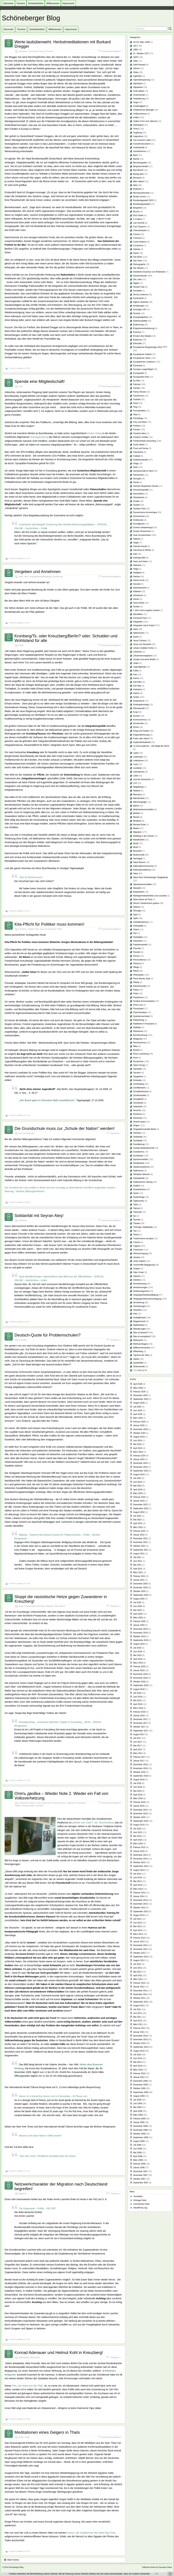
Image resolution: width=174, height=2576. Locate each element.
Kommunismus (59, 1803)
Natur (135, 873)
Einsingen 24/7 (140, 309)
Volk (135, 1314)
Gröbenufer (138, 520)
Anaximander (139, 95)
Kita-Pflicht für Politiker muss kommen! (49, 924)
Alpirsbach (138, 83)
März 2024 (138, 1452)
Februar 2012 (139, 1983)
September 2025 (140, 1399)
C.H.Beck (137, 219)
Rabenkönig (138, 1020)
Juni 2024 (137, 1440)
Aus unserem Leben (142, 140)
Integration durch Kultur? (144, 625)
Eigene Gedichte (140, 302)
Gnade (136, 501)
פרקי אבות (142, 1370)
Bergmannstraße (140, 166)
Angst (21, 1606)
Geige (27, 2437)
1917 (135, 46)
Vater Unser (138, 1272)
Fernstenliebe (139, 410)
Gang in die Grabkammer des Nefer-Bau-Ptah (91, 2532)
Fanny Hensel (139, 392)
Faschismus (138, 396)
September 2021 (140, 1550)
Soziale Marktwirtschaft (143, 1148)
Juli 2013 (137, 1919)
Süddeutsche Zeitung (142, 1182)
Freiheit (136, 426)
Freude (136, 429)
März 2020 (138, 1617)
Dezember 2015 (140, 1810)
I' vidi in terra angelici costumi (146, 610)
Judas (136, 663)
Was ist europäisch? (142, 1336)
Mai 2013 (137, 1926)
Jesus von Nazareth (142, 644)
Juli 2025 (137, 1407)
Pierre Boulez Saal (141, 978)
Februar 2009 (139, 2118)
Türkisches (138, 1250)
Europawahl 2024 (141, 377)
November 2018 (140, 1678)
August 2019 (139, 1644)
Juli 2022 (137, 1516)
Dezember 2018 (140, 1674)
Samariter (137, 1069)
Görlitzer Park (139, 508)
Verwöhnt (39, 1806)
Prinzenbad (138, 1008)
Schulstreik (138, 1103)
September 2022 (140, 1508)
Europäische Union (141, 358)
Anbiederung (139, 98)
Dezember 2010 (140, 2036)
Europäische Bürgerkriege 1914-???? (150, 347)
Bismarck (137, 178)
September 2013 (140, 1911)
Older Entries (11, 2559)
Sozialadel (138, 1140)
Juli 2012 (137, 1964)
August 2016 (139, 1779)
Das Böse (23, 929)
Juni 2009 (137, 2103)
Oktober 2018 (139, 1681)
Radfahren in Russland (143, 1024)
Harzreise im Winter (142, 550)
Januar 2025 (139, 1425)
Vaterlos (136, 1276)
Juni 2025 (137, 1410)
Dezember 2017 (140, 1719)
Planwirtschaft (139, 986)
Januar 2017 (139, 1761)
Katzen (136, 693)
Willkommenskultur (141, 1347)
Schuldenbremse (140, 1091)
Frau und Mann (140, 422)
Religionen (138, 1039)
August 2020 (139, 1599)
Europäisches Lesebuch (144, 362)
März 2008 (138, 2160)
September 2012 (140, 1956)
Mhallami (137, 821)
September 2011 (140, 2002)
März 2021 (138, 1572)
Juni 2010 (137, 2058)
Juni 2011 (137, 2013)
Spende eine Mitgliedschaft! (39, 381)
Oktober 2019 (139, 1636)
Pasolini (136, 952)
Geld (20, 386)
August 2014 (139, 1870)
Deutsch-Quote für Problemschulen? (47, 1335)
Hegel (135, 569)
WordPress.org (140, 2208)
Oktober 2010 (139, 2043)
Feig (135, 407)
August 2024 (139, 1437)
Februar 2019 (139, 1666)
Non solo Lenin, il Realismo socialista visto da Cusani (48, 2156)
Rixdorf (136, 1050)
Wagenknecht (139, 1321)
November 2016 (140, 1768)
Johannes (137, 652)
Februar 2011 (139, 2028)
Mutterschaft (138, 855)
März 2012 (138, 1979)
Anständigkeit (139, 106)
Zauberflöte (138, 1363)
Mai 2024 (137, 1444)
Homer (136, 599)
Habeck (136, 539)
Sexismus (137, 1114)
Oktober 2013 (139, 1907)
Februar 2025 (139, 1422)
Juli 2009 (137, 2100)
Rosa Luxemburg (141, 1054)
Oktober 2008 (139, 2134)
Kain (135, 674)
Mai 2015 (137, 1836)
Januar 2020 (139, 1625)
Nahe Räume (59, 1606)
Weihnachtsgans (140, 1344)
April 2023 (137, 1489)
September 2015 (140, 1821)
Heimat (136, 576)
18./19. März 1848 (141, 42)
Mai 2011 (137, 2017)
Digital (136, 283)
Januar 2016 (139, 1806)
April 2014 (137, 1885)
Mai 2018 (137, 1700)
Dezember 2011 (140, 1990)
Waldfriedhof (139, 1325)
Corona (136, 234)
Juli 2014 (137, 1874)
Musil (135, 847)
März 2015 (138, 1843)
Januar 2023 (139, 1501)
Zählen (136, 1359)
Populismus (138, 997)
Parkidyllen (138, 937)
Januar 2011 (139, 2032)
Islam (135, 629)
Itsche (136, 637)
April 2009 (137, 2111)
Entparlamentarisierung (143, 328)
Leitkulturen (138, 760)
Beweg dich (138, 174)
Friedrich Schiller (140, 437)
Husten (136, 606)
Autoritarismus (139, 151)
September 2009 (140, 2092)
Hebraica (137, 565)
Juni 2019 (137, 1651)
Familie (136, 388)
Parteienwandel (140, 944)
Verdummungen (28, 1806)
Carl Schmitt (138, 223)
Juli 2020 (137, 1602)
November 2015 (140, 1813)
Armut (136, 129)
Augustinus (138, 136)
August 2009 (139, 2096)
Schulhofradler (139, 1095)
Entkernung (138, 324)
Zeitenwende (139, 1366)
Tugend (17, 1806)
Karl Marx (137, 682)
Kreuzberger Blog (16, 2567)
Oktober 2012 (139, 1953)
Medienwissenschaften (143, 809)
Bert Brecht (138, 170)
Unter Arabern (139, 1261)
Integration (23, 51)
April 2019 (137, 1659)
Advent (136, 68)
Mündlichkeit (139, 840)
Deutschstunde (140, 276)
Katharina (137, 689)
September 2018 (140, 1685)
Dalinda (136, 249)
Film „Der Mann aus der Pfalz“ (28, 2385)
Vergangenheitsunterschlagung (147, 1299)
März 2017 (138, 1753)
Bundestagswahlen (141, 204)
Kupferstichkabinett (142, 742)
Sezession (23, 1340)
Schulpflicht (138, 1099)
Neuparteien (138, 892)
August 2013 (139, 1915)
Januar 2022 (139, 1535)
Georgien (137, 478)
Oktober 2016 (139, 1772)
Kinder (136, 697)
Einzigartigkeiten (140, 317)
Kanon (136, 678)
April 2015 (137, 1840)
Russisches (81, 1803)
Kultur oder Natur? (141, 738)
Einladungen (139, 306)
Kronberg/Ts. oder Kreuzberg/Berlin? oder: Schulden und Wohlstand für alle (65, 638)
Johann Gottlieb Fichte (143, 648)
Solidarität (23, 1220)
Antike (21, 2437)
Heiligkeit (137, 572)
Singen (136, 1125)
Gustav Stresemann (142, 531)
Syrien (136, 1193)
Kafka (135, 670)
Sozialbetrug (139, 1144)
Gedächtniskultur (140, 460)
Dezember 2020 (140, 1583)
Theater (136, 1223)
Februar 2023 (139, 1497)
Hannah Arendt (140, 546)
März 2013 (138, 1934)
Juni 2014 (137, 1877)
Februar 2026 (139, 1391)
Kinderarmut (138, 701)
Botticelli (137, 189)
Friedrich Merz (139, 433)
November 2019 (140, 1633)
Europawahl (138, 373)
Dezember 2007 (140, 2171)
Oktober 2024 (139, 1433)
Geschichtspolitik (140, 490)
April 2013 (137, 1930)
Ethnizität (137, 343)
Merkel (136, 817)
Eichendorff (138, 298)
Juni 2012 (137, 1968)
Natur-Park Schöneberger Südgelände (150, 877)
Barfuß (136, 159)
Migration (49, 1606)
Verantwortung (139, 1283)
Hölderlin (137, 591)
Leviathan (137, 768)
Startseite (8, 3)
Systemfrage (139, 1197)
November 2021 (140, 1542)
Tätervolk (137, 1212)
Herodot (136, 584)
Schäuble (137, 1080)
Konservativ (33, 51)
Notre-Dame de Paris (142, 899)
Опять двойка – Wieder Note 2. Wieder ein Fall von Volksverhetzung (61, 1795)
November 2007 (140, 2175)
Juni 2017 (137, 1742)
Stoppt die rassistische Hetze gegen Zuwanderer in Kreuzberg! (60, 1598)
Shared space (139, 1122)
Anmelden (138, 2196)
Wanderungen (139, 1329)
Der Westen (138, 268)
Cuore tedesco (139, 242)
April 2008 (137, 2156)
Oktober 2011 (139, 1998)
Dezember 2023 (140, 1463)
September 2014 (140, 1866)
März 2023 (138, 1493)
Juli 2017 (137, 1738)
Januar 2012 (139, 1987)
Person (136, 956)
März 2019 (138, 1663)
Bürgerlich (137, 208)
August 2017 (139, 1734)
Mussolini (137, 851)
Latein (136, 753)
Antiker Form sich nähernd (145, 121)
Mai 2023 (137, 1486)
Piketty (136, 982)
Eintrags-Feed (139, 2200)
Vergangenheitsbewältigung (40, 577)
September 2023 (140, 1471)
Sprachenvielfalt (140, 1159)
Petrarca (137, 963)
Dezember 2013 (140, 1900)
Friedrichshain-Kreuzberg (34, 1606)
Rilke (135, 1046)
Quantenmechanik (141, 1016)
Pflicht (21, 645)
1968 (21, 577)
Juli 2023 (137, 1478)
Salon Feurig (139, 1065)
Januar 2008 (139, 2167)
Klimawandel (139, 708)
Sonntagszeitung (39, 437)
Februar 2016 (139, 1802)
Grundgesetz (139, 524)
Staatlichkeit (138, 1163)
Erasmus (137, 332)
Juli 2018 (137, 1693)
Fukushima (138, 452)
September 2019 (140, 1640)
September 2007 (140, 2182)
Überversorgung (140, 1253)
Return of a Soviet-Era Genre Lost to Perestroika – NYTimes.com (53, 2096)
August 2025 (139, 1403)
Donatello (137, 290)
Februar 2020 (139, 1621)
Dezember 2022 (140, 1504)
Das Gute (137, 260)
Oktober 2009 (139, 2088)
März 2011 (138, 2024)
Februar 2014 (139, 1892)
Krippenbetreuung (141, 735)
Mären (136, 806)
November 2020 (140, 1587)
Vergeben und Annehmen (37, 571)
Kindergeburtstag (141, 704)
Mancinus (137, 794)
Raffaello (137, 1027)
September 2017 (140, 1731)
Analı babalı (138, 91)
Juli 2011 (137, 2009)
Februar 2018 (139, 1712)
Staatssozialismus (141, 1167)
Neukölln (137, 888)
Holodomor (138, 595)
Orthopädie (138, 926)
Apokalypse (138, 125)
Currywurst (138, 245)
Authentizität (24, 2357)
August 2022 (139, 1512)
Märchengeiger (140, 802)
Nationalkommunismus (143, 866)
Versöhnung (58, 577)
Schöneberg (138, 1084)
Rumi (135, 1058)
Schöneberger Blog (31, 18)
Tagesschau (138, 1201)
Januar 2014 (139, 1896)
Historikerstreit (139, 588)
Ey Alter (136, 380)
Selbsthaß (137, 1106)
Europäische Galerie (27, 1803)
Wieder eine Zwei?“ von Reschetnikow (93, 1822)
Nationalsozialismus (142, 870)
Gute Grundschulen (48, 929)
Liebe (26, 577)
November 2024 (140, 1429)
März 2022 (138, 1527)
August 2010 (139, 2051)
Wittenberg (138, 1351)
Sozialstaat (138, 1155)
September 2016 (140, 1776)
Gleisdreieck (138, 497)
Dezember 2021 (140, 1538)
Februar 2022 (139, 1531)
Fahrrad (136, 384)
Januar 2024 (139, 1459)
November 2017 (140, 1723)
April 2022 (137, 1523)
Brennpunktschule (141, 193)
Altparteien (138, 87)
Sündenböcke (139, 1189)
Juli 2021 (137, 1557)
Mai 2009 (137, 2107)
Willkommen (52, 3)
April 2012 (137, 1975)
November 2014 (140, 1859)
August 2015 (139, 1825)
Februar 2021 (139, 1576)
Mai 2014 (137, 1881)
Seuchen (137, 1110)
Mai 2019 (137, 1655)
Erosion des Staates (142, 336)
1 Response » (115, 1133)
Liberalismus (139, 772)
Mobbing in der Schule (143, 836)
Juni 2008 (137, 2148)
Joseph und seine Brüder (144, 659)
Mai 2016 (137, 1791)
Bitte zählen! (138, 181)
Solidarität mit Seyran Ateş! (39, 1215)
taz (134, 1216)
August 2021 (139, 1553)
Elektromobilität (140, 321)
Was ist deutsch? (141, 1332)
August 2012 (139, 1960)
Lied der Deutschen (142, 779)
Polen (135, 993)
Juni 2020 (137, 1606)
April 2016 (137, 1795)
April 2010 (137, 2066)
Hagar (136, 542)
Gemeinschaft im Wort (143, 471)
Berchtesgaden (140, 162)
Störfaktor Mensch (141, 1174)
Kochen (136, 716)
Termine (21, 3)
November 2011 (140, 1994)
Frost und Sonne (140, 448)
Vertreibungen (139, 1306)
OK (156, 2574)
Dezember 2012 (140, 1945)
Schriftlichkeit (139, 1088)
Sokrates (137, 1133)
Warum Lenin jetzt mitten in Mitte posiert (40, 2135)
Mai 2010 (137, 2062)
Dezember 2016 (140, 1764)
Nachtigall (137, 858)
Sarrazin (137, 1072)
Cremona (137, 238)
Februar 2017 (139, 1757)
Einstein (136, 313)
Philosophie (138, 975)
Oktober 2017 (139, 1727)
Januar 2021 (139, 1580)
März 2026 (138, 1388)
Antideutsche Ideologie (143, 110)
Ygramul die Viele (141, 1355)
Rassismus (138, 1031)
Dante (136, 253)
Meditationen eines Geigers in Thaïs (47, 2432)
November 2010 (140, 2039)
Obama (136, 907)
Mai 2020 (137, 1610)
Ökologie (137, 910)
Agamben (137, 76)
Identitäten (138, 614)
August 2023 (139, 1474)
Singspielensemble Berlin (144, 1129)
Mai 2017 (137, 1745)
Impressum (68, 3)
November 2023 (140, 1467)
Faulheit (31, 929)
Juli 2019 (137, 1648)
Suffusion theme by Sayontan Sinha (157, 2567)
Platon (136, 990)
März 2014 (138, 1889)
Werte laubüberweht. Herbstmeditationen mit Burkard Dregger (62, 44)
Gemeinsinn (138, 475)
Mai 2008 (137, 2152)
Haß (135, 554)
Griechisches (139, 516)
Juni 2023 (137, 1482)
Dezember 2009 (140, 2081)
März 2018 (138, 1708)
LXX (135, 783)
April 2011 (137, 2020)
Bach (135, 155)
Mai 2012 (137, 1972)
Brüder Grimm (139, 196)
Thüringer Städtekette (143, 1227)
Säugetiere (138, 1076)
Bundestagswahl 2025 (143, 200)
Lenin (135, 764)
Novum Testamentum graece (146, 903)
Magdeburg (138, 787)
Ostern (136, 929)
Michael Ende (139, 824)
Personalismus (140, 960)
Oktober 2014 (139, 1862)
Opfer (135, 918)
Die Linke (137, 279)
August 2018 (139, 1689)
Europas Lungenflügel (143, 369)
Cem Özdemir (139, 226)
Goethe (136, 505)
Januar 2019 (139, 1670)
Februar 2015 (139, 1847)
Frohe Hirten (139, 444)
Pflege (136, 967)
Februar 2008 (139, 2164)
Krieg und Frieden (46, 51)
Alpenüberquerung (141, 80)
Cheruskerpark (140, 230)
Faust (135, 403)
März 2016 (138, 1798)
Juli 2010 (137, 2054)
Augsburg (137, 132)
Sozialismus (138, 1152)
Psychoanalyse (140, 1012)
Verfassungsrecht (141, 1291)
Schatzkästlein (35, 3)
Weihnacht (138, 1340)
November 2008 (140, 2130)
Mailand (136, 790)
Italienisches (138, 633)
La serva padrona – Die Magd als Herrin (151, 746)
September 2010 (140, 2047)
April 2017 (137, 1749)
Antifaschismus (140, 114)
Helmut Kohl (35, 2357)
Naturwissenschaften (142, 884)
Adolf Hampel (139, 64)
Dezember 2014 (140, 1855)
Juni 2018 (137, 1697)
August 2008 (139, 2141)
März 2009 (138, 2115)
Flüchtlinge (138, 418)
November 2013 (140, 1904)
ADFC (136, 57)
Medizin (136, 813)
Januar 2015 (139, 1851)
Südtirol (136, 1186)
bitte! (135, 185)
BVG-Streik (138, 215)
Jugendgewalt (139, 667)
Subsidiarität (138, 1178)
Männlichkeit (139, 798)
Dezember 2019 (140, 1629)
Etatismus (137, 340)
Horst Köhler (139, 603)
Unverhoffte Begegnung (144, 1265)
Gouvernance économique (145, 512)
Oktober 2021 (139, 1546)
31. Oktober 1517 (141, 53)
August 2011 (139, 2005)
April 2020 (137, 1614)
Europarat (137, 365)
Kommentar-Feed (141, 2204)
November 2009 (140, 2084)
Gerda (136, 482)
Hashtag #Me (139, 558)
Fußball (136, 456)
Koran (136, 727)
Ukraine (136, 1257)
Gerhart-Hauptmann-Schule (145, 486)
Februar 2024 (139, 1455)
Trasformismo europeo (143, 1238)
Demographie (139, 264)
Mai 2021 (137, 1565)
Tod (134, 1231)
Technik (136, 1219)
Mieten (136, 828)
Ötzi (135, 933)
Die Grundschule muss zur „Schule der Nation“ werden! (64, 1128)
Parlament (138, 941)
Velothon (137, 1280)
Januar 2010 (139, 2077)
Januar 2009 (139, 2122)
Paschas (137, 948)
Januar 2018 (139, 1715)
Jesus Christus (140, 640)
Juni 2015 (137, 1832)
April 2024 (137, 1448)
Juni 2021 (137, 1561)
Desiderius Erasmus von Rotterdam (149, 272)
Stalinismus (138, 1170)
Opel (135, 914)
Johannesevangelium (142, 655)
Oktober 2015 (139, 1817)
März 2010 (138, 2070)
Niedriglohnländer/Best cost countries (150, 896)
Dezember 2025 (140, 1395)
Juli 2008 (137, 2145)
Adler (135, 61)
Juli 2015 (137, 1828)
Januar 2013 (139, 1941)
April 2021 (137, 1569)
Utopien (136, 1268)
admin (20, 368)
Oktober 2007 (139, 2179)
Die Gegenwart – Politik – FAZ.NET (37, 2208)
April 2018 (137, 1704)
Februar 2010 (139, 2073)
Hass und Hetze (140, 561)
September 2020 (140, 1595)
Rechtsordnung (140, 1035)
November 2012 (140, 1949)
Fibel (135, 414)
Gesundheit (138, 494)
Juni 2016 (137, 1787)
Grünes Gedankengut (143, 527)
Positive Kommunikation (144, 1001)
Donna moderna (140, 294)
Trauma (136, 1242)
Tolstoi (136, 1234)
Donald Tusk (139, 287)
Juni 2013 (137, 1923)
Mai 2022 (137, 1519)
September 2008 (140, 2137)
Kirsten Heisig (94, 433)
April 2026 (137, 1384)
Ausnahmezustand (141, 144)
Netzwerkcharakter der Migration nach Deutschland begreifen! (60, 2186)
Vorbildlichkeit (139, 1317)
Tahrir (135, 1204)
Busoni (136, 211)
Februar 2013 (139, 1938)
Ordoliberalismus (140, 922)
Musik (135, 843)
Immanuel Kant (140, 618)
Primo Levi (138, 1005)
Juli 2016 (137, 1783)
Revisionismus (139, 1042)
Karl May (137, 686)
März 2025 (138, 1418)
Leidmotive (70, 1803)
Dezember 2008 (140, 2126)
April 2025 (137, 1414)
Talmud (136, 1208)
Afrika (135, 72)
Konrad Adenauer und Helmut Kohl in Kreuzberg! (58, 2352)
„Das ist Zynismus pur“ (31, 877)
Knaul (135, 712)
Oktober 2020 (139, 1591)
